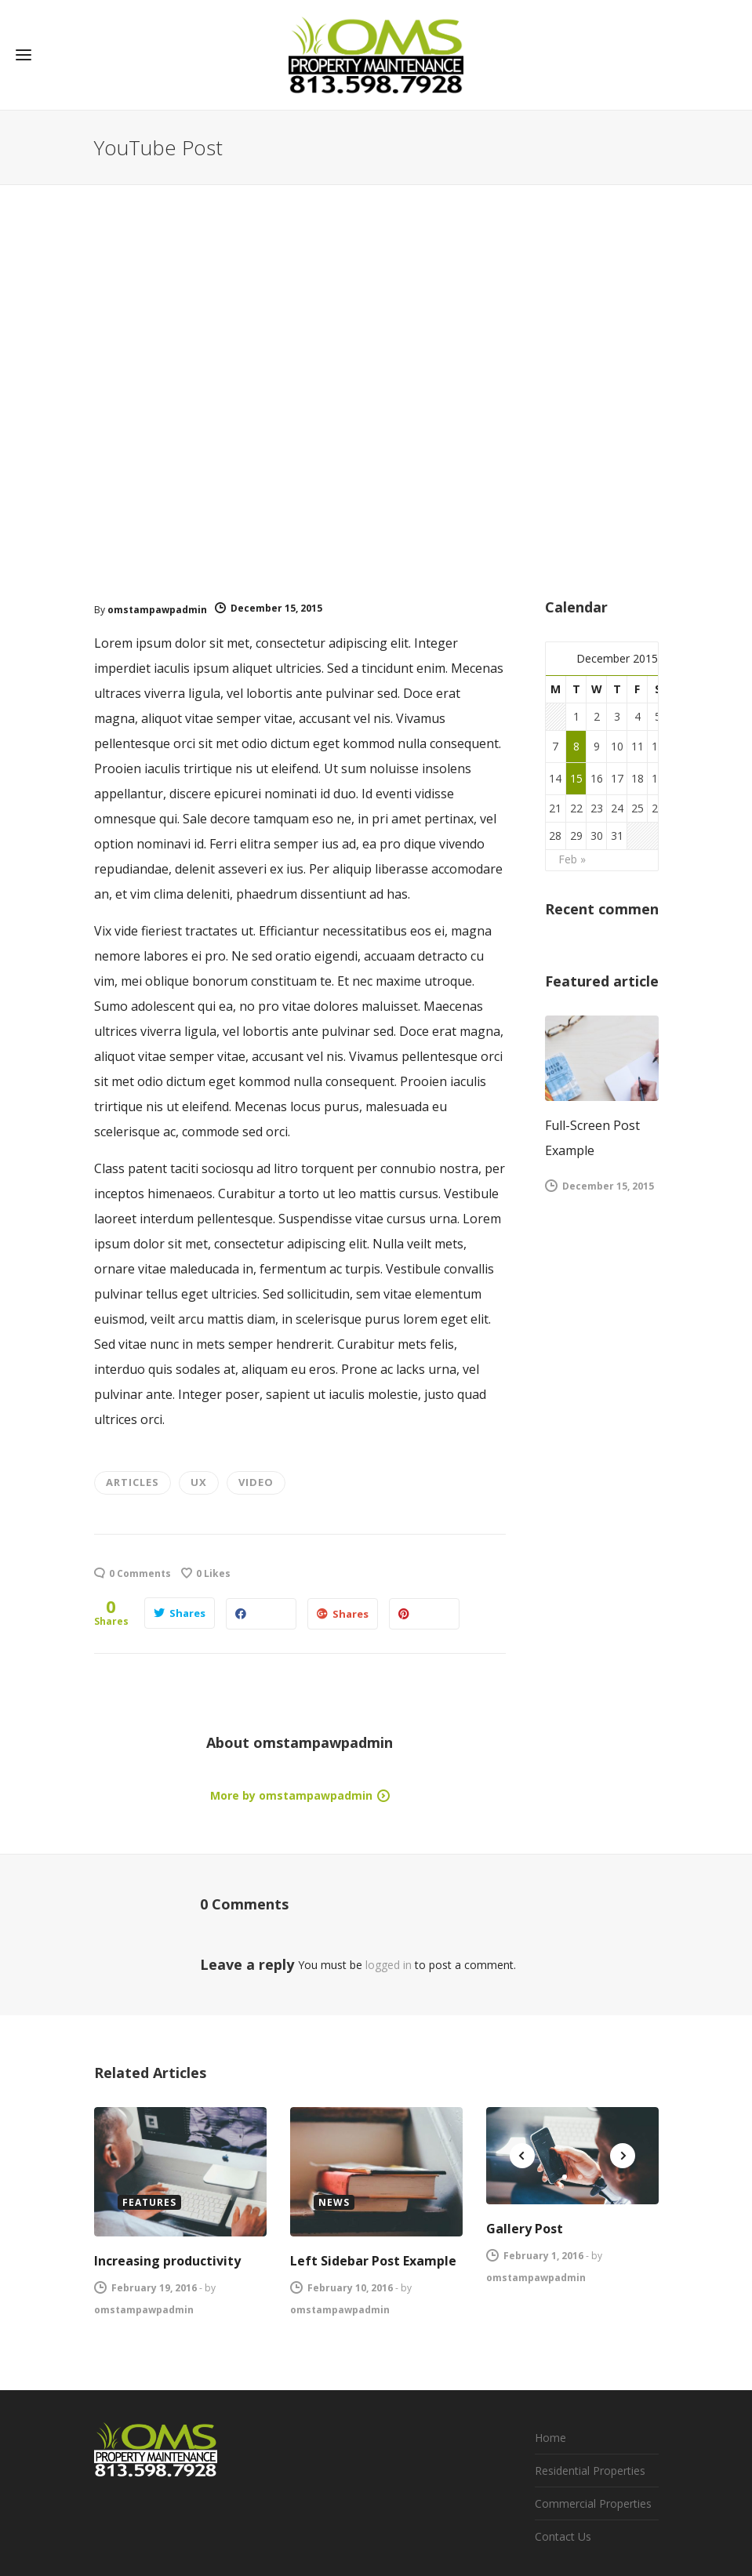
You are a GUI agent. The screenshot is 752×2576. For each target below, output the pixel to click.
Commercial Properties (593, 2503)
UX (199, 1482)
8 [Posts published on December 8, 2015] (576, 746)
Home (550, 2437)
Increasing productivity (167, 2260)
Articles (132, 1482)
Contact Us (563, 2536)
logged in (388, 1964)
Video (256, 1482)
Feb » (572, 859)
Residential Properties (590, 2470)
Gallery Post (524, 2228)
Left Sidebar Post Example (373, 2260)
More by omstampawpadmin (291, 1795)
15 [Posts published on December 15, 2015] (576, 778)
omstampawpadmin (157, 609)
